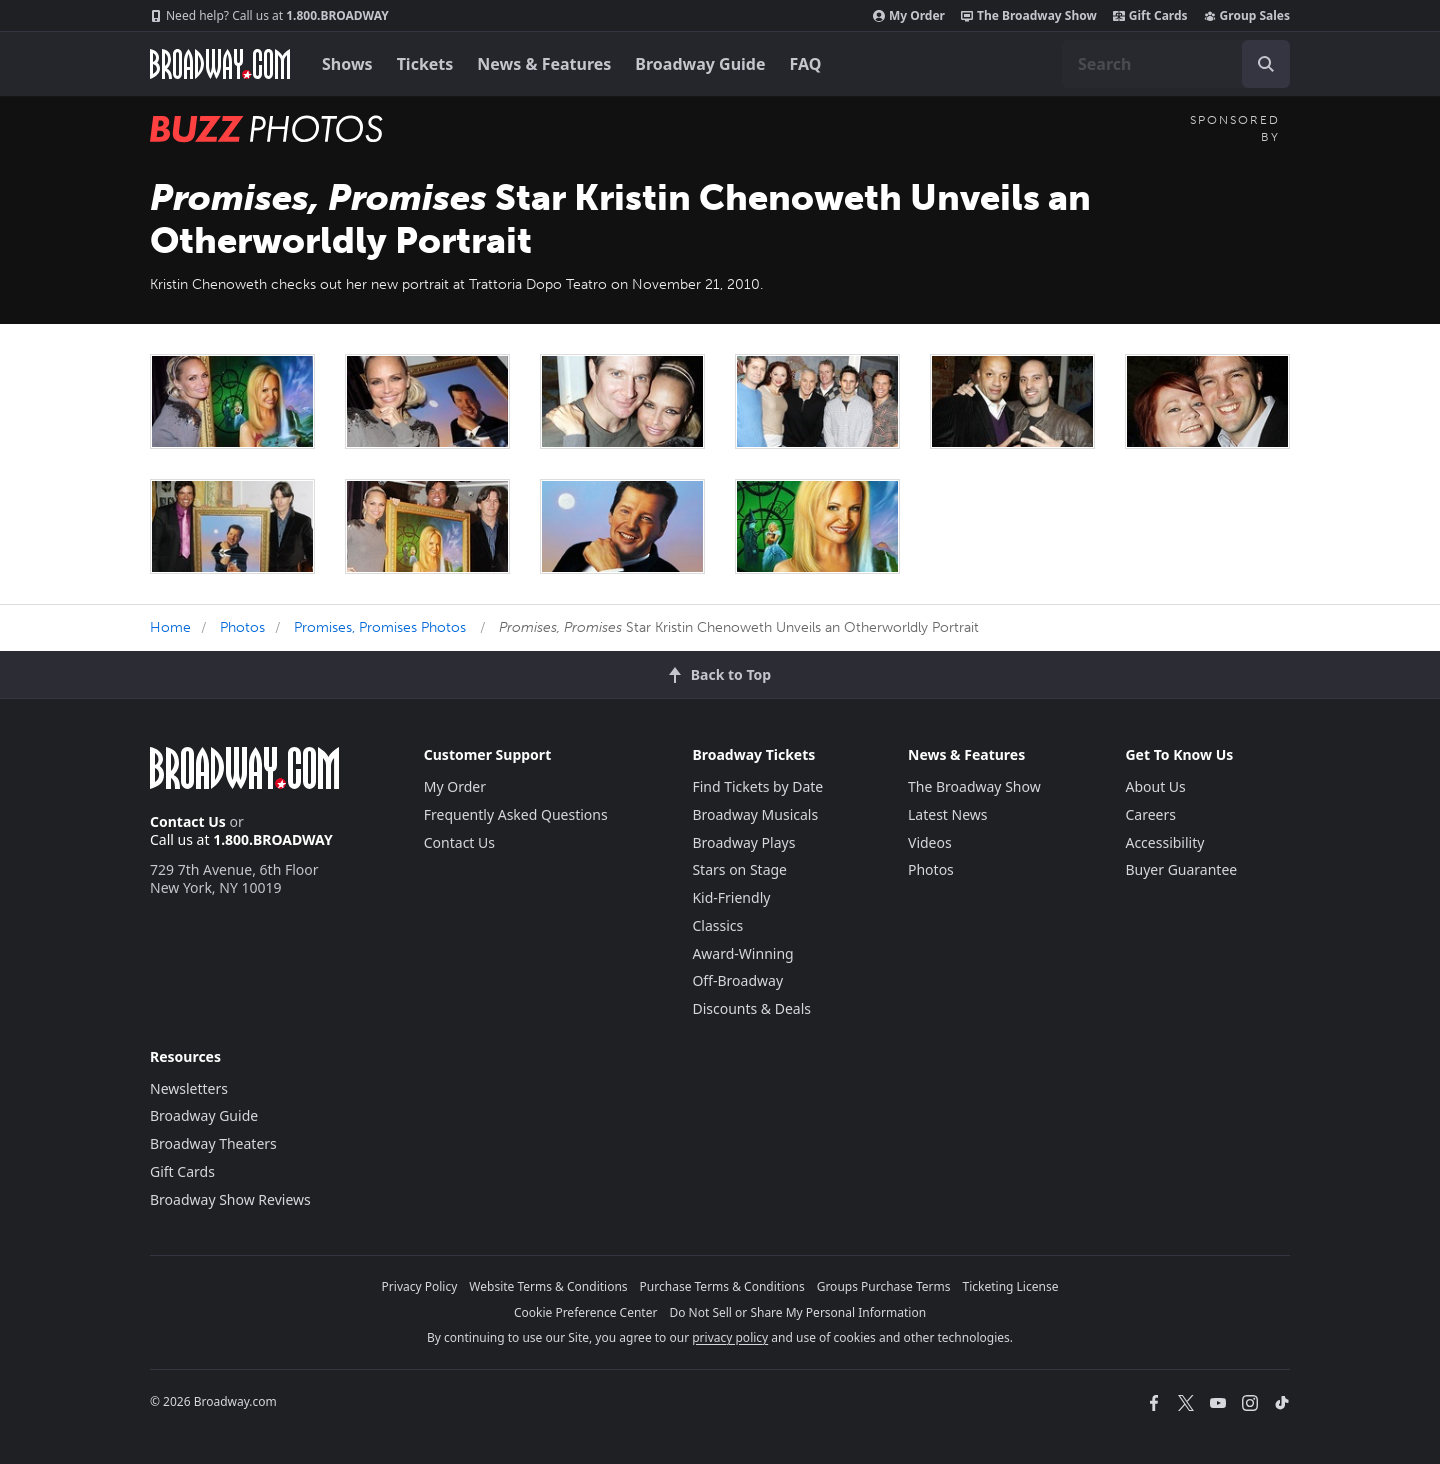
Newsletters (189, 1088)
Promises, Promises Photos (380, 627)
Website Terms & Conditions (548, 1286)
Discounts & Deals (751, 1008)
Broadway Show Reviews (230, 1199)
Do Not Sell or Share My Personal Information (797, 1312)
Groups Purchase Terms (884, 1286)
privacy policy (730, 1337)
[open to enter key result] (1266, 64)
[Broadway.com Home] (220, 64)
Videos (930, 842)
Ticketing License (1011, 1286)
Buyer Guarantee (1181, 869)
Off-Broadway (737, 980)
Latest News (948, 814)
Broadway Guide (700, 64)
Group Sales (1247, 16)
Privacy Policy (420, 1286)
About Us (1155, 786)
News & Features (544, 64)
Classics (717, 925)
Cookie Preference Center (586, 1312)
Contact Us (188, 821)
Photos (242, 627)
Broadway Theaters (213, 1143)
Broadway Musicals (755, 814)
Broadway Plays (743, 842)
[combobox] (1176, 64)
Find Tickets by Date (757, 786)
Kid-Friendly (731, 897)
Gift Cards (1150, 16)
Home (170, 627)
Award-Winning (742, 953)
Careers (1150, 814)
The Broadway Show (1029, 16)
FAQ (806, 64)
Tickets (425, 64)
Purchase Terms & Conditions (722, 1286)
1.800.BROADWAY (269, 16)
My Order (909, 16)
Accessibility (1164, 842)
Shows (347, 64)
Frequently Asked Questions (516, 814)
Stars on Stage (739, 869)
